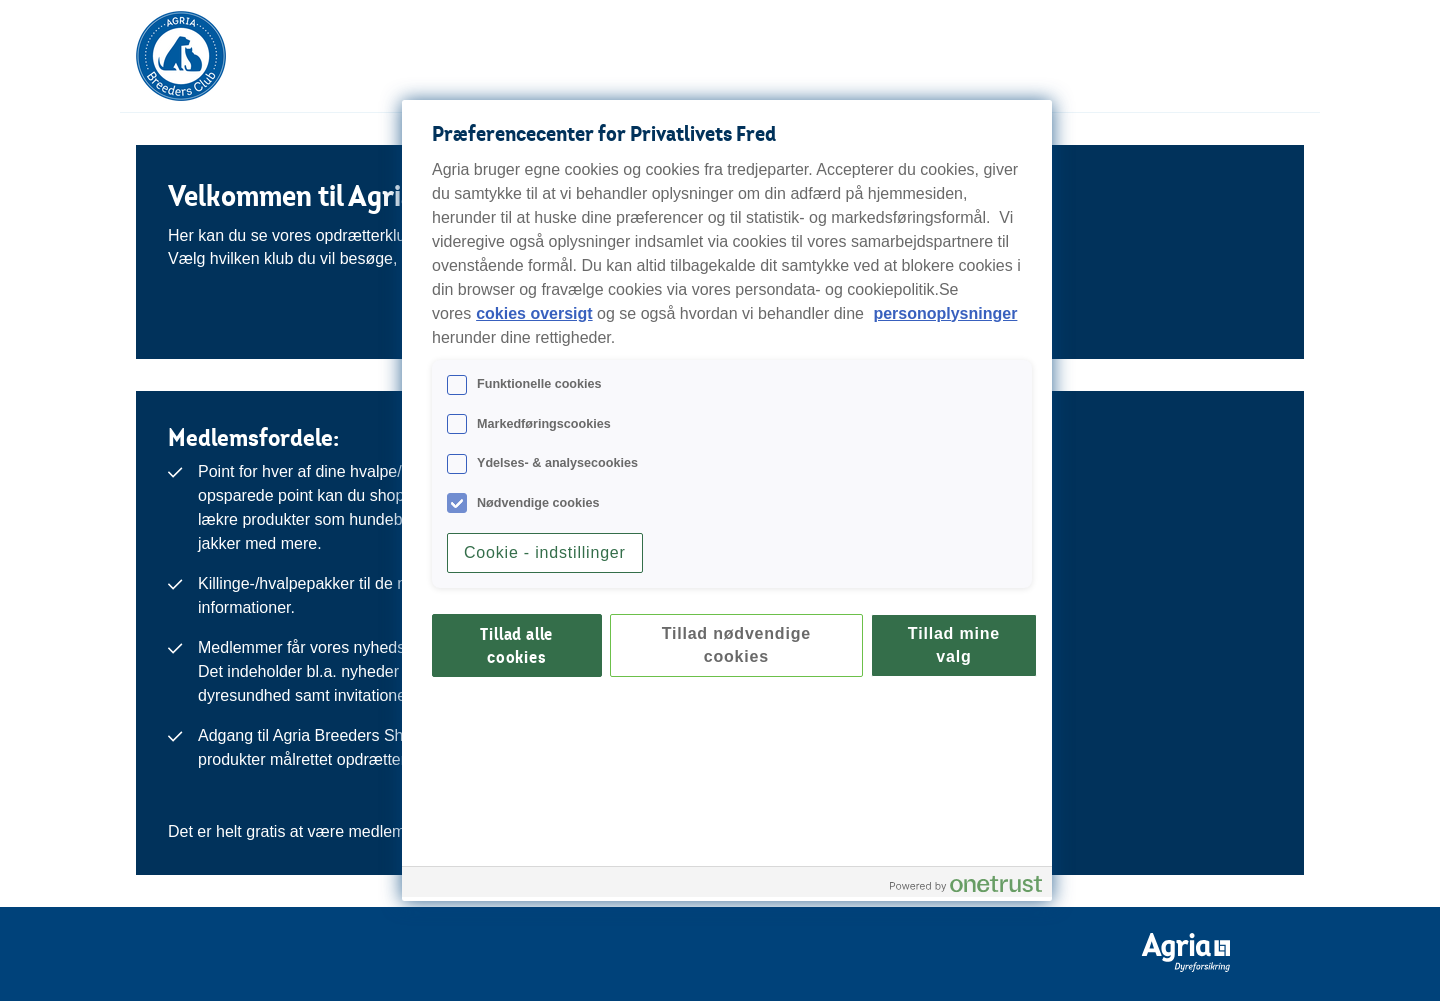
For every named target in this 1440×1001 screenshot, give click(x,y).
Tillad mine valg (954, 644)
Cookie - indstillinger (545, 552)
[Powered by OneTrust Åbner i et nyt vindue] (966, 884)
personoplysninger (945, 313)
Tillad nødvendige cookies (736, 644)
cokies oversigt (534, 313)
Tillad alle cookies (516, 645)
